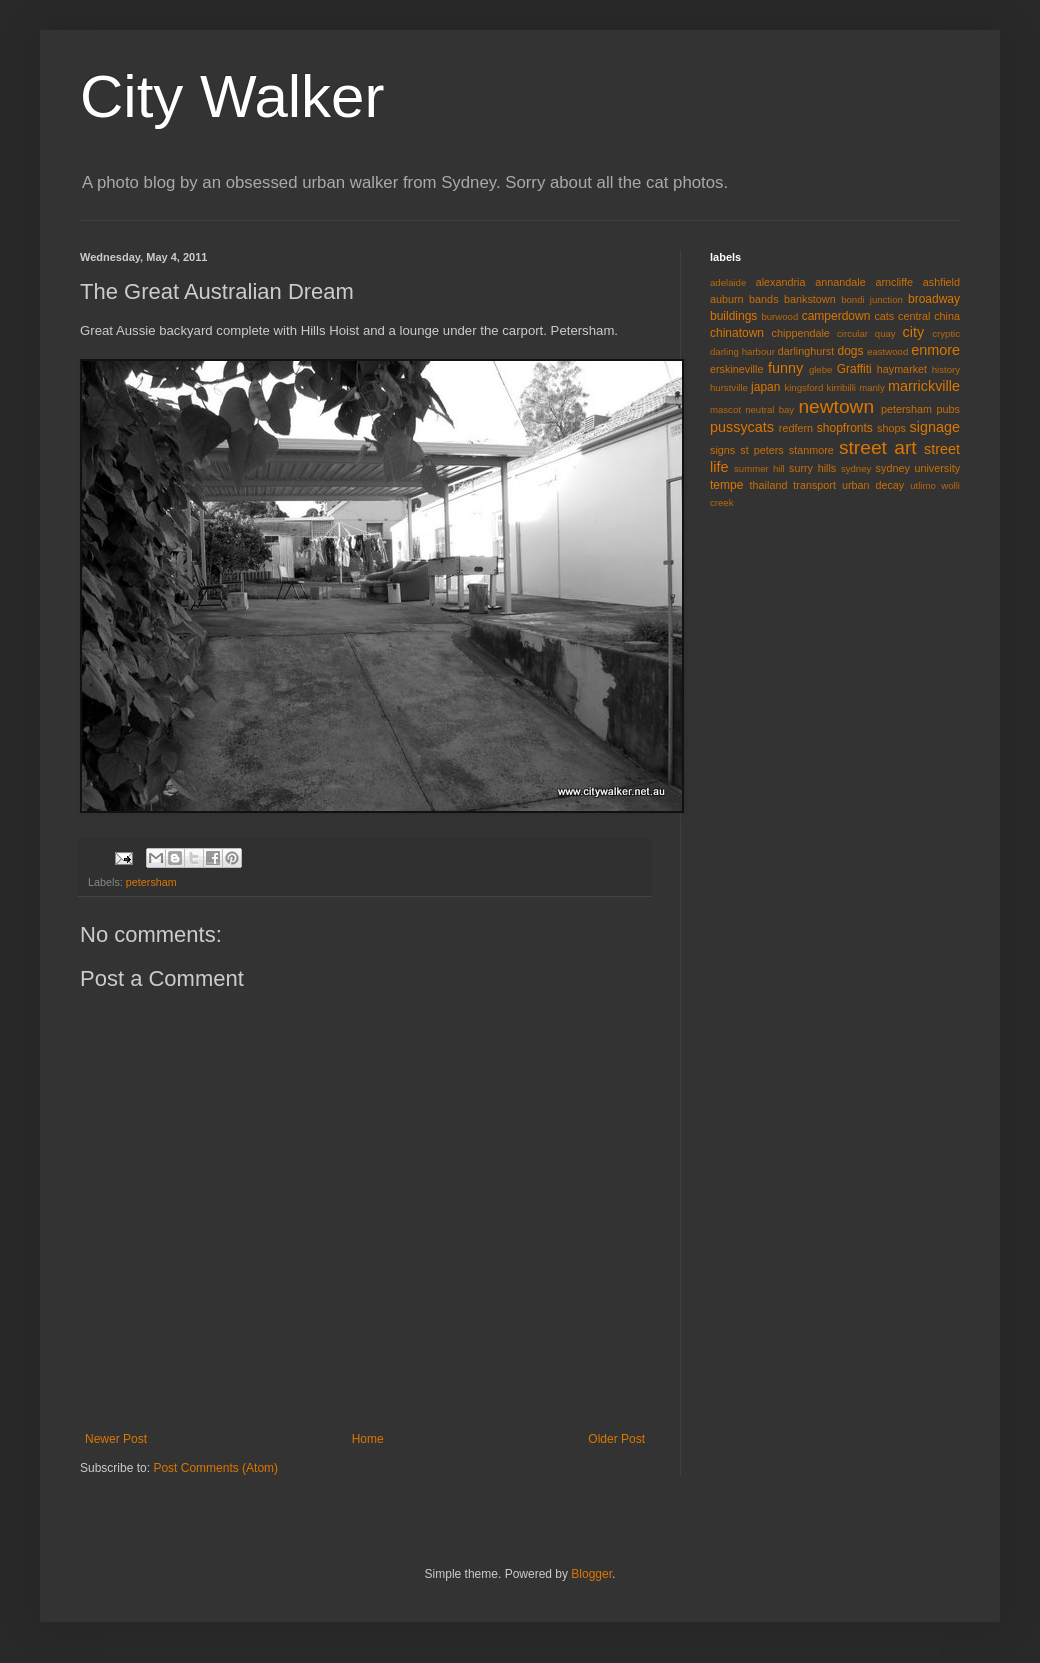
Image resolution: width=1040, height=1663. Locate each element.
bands (763, 299)
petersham (151, 882)
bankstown (810, 299)
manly (872, 387)
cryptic (946, 333)
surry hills (812, 468)
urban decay (873, 485)
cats (884, 316)
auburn (727, 299)
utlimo (923, 485)
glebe (820, 369)
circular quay (866, 333)
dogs (851, 351)
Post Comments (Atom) (215, 1468)
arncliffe (894, 282)
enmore (935, 350)
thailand (769, 485)
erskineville (736, 369)
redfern (796, 428)
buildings (733, 316)
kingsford (803, 387)
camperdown (836, 316)
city (914, 332)
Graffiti (854, 369)
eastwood (887, 351)
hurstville (729, 387)
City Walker (232, 96)
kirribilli (841, 387)
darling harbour (742, 351)
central (914, 316)
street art (878, 447)
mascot (725, 409)
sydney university (918, 468)
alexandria (781, 282)
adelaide (728, 282)
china (947, 316)
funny (785, 368)
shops (891, 428)
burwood (779, 316)
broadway (934, 299)
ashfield (941, 282)
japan (765, 387)
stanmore (811, 450)
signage (935, 427)
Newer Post (116, 1439)
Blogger (591, 1574)
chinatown (737, 333)
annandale (840, 282)
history (946, 369)
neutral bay (769, 409)
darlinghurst (806, 351)
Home (368, 1439)
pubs (948, 409)
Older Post (616, 1439)
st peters (761, 450)
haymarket (902, 369)
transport (814, 485)
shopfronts (845, 428)
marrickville (924, 386)
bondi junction (872, 299)
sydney (856, 468)
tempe (726, 485)
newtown (836, 406)
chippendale (801, 333)
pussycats (742, 427)
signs (722, 450)
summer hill (759, 468)
